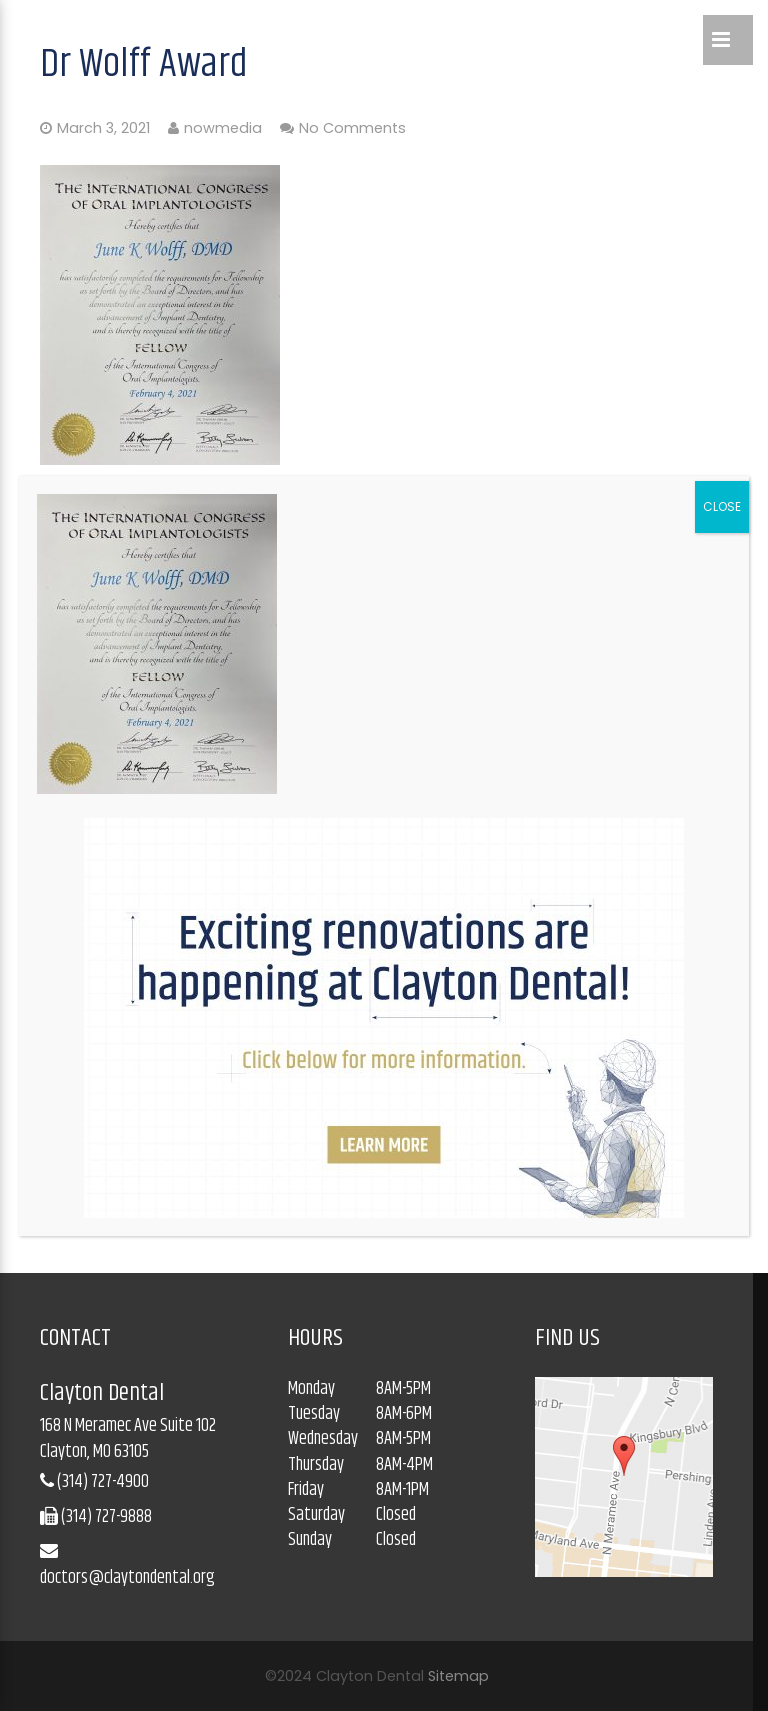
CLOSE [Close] (722, 506)
